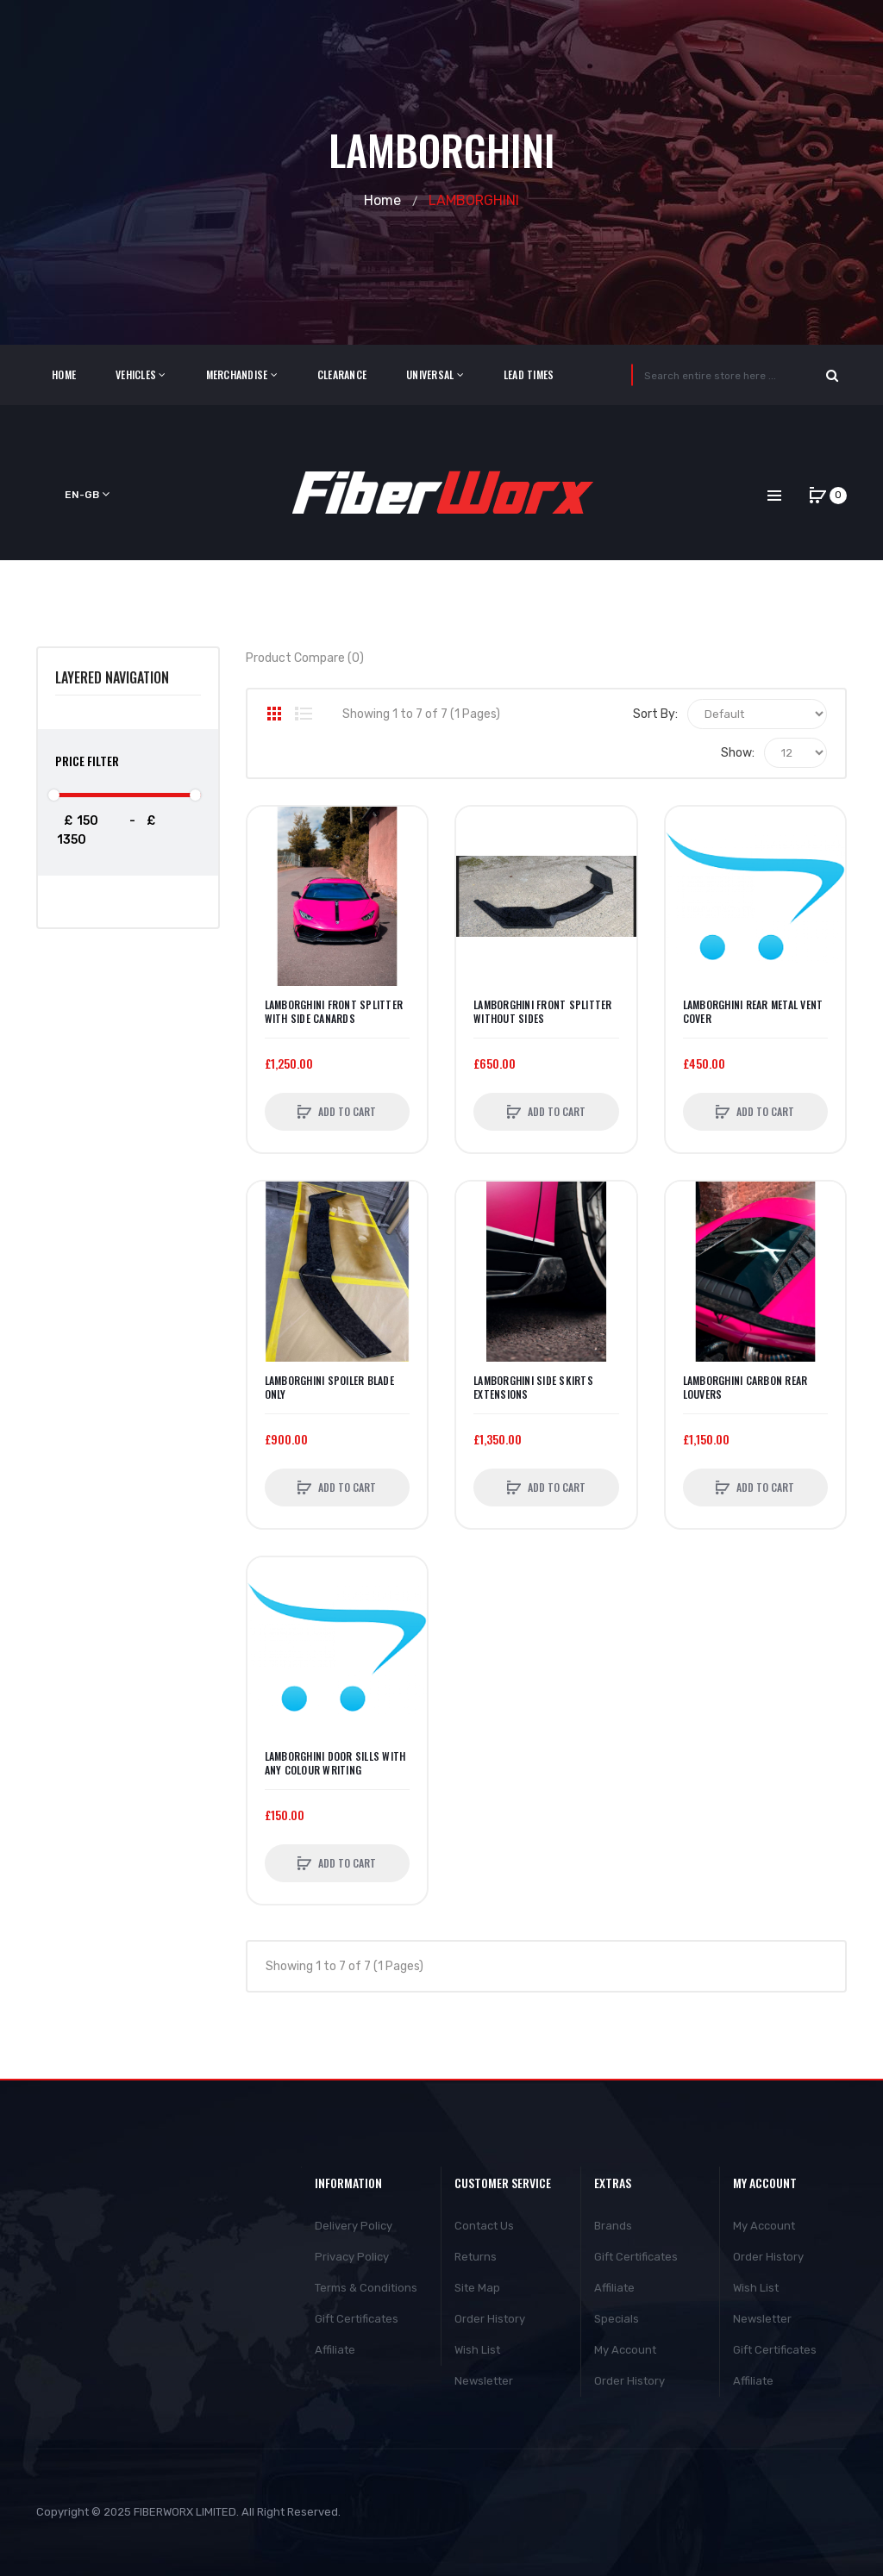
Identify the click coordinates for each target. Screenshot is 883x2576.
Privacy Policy (352, 2256)
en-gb (87, 494)
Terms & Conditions (366, 2287)
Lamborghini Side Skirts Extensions (533, 1387)
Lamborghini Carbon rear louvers (745, 1387)
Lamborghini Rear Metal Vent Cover (753, 1012)
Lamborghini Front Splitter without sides (542, 1012)
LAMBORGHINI (474, 200)
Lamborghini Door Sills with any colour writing (335, 1763)
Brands (613, 2225)
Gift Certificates (356, 2318)
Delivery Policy (353, 2225)
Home (382, 200)
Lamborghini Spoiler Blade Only (329, 1387)
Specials (616, 2318)
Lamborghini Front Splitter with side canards (334, 1012)
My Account (625, 2349)
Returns (475, 2256)
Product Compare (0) (305, 658)
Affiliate (335, 2349)
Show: (738, 752)
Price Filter (87, 761)
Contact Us (484, 2225)
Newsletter (483, 2380)
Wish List (477, 2349)
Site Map (477, 2287)
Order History (489, 2318)
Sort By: (655, 714)
